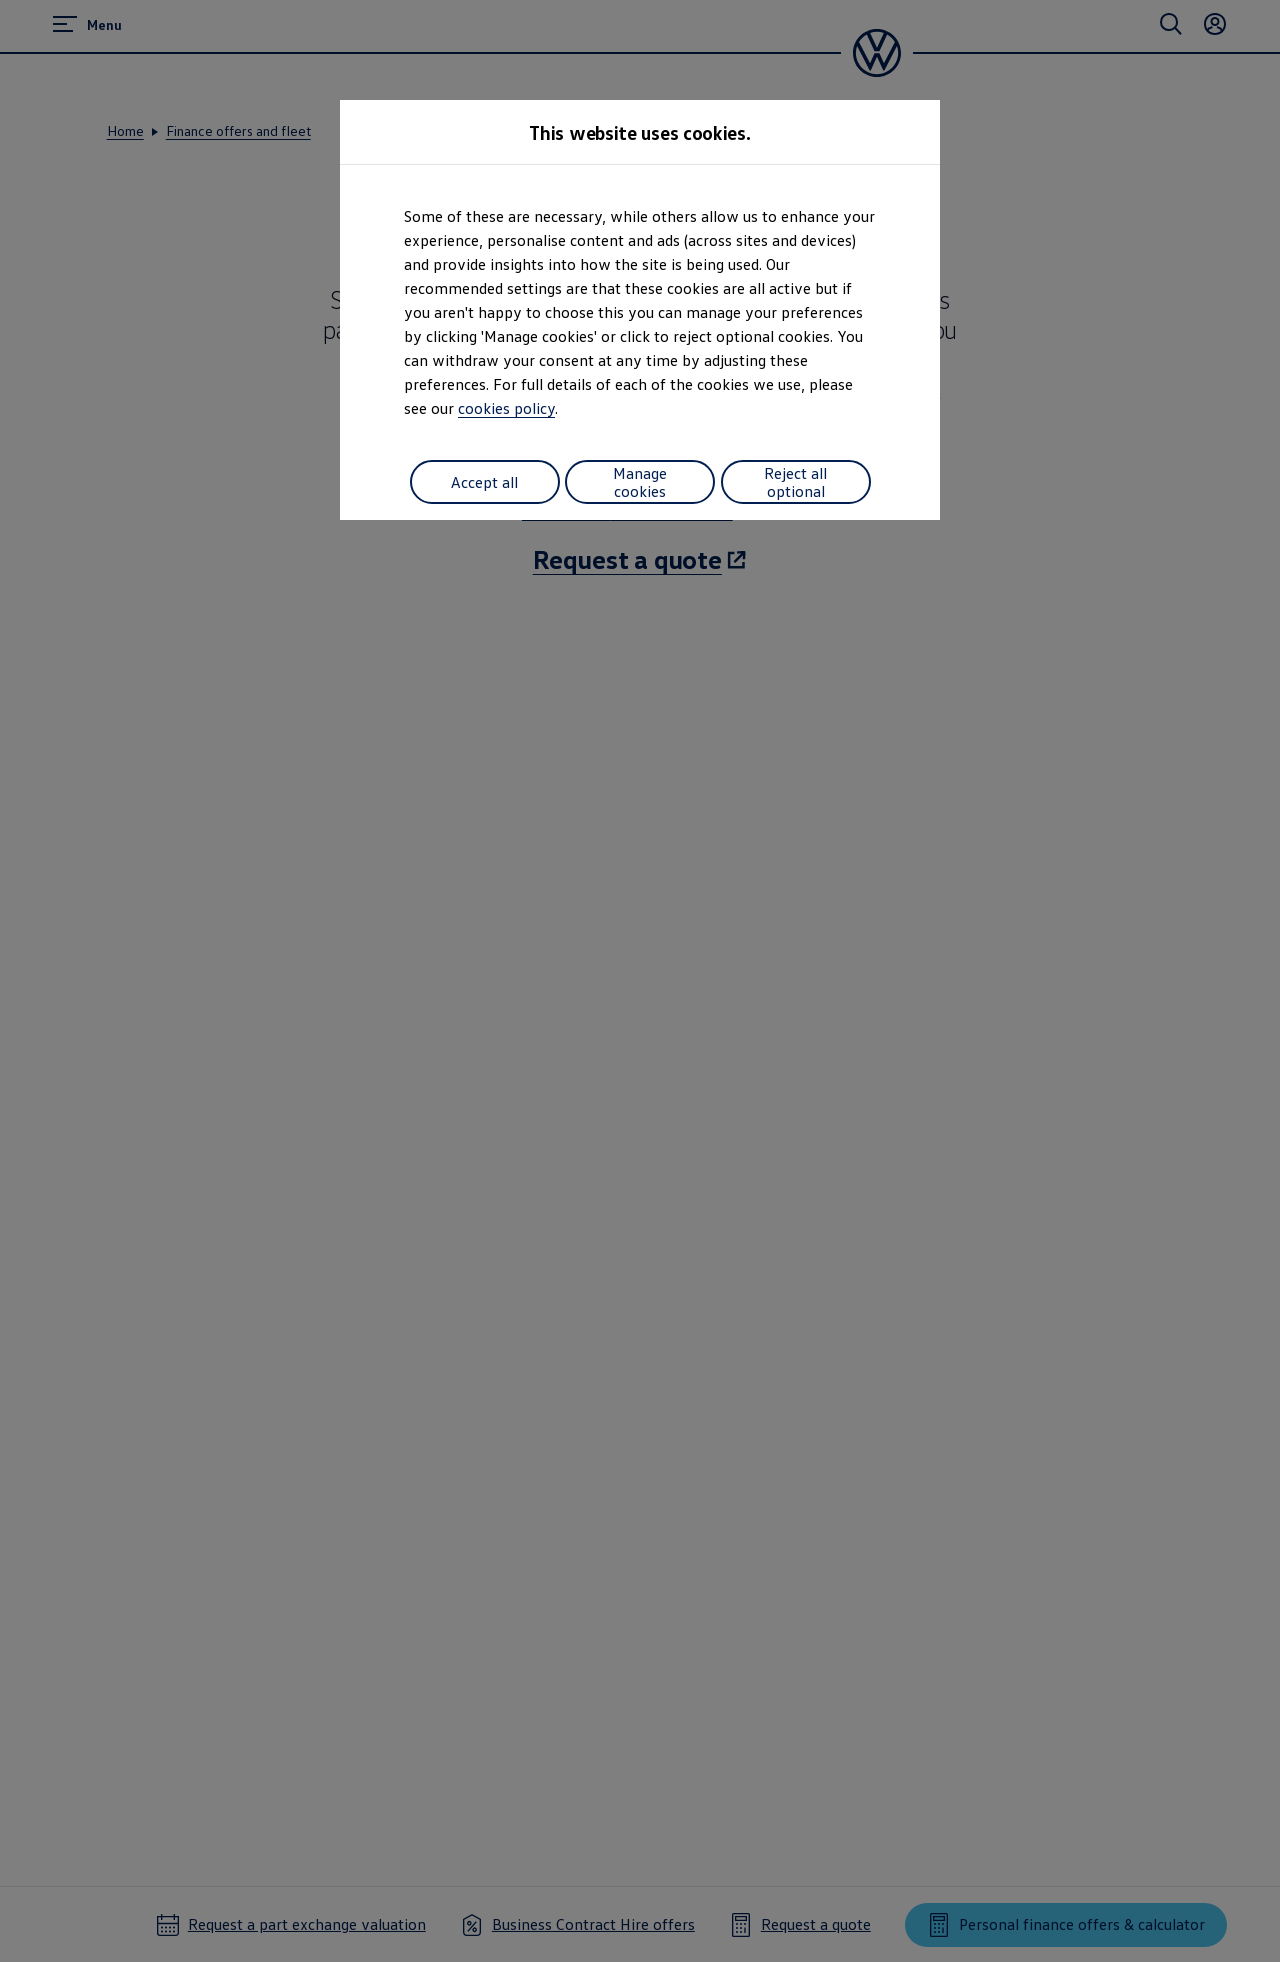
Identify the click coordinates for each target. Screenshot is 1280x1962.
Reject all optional (795, 482)
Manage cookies (640, 482)
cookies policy (506, 408)
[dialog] (640, 981)
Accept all (484, 482)
